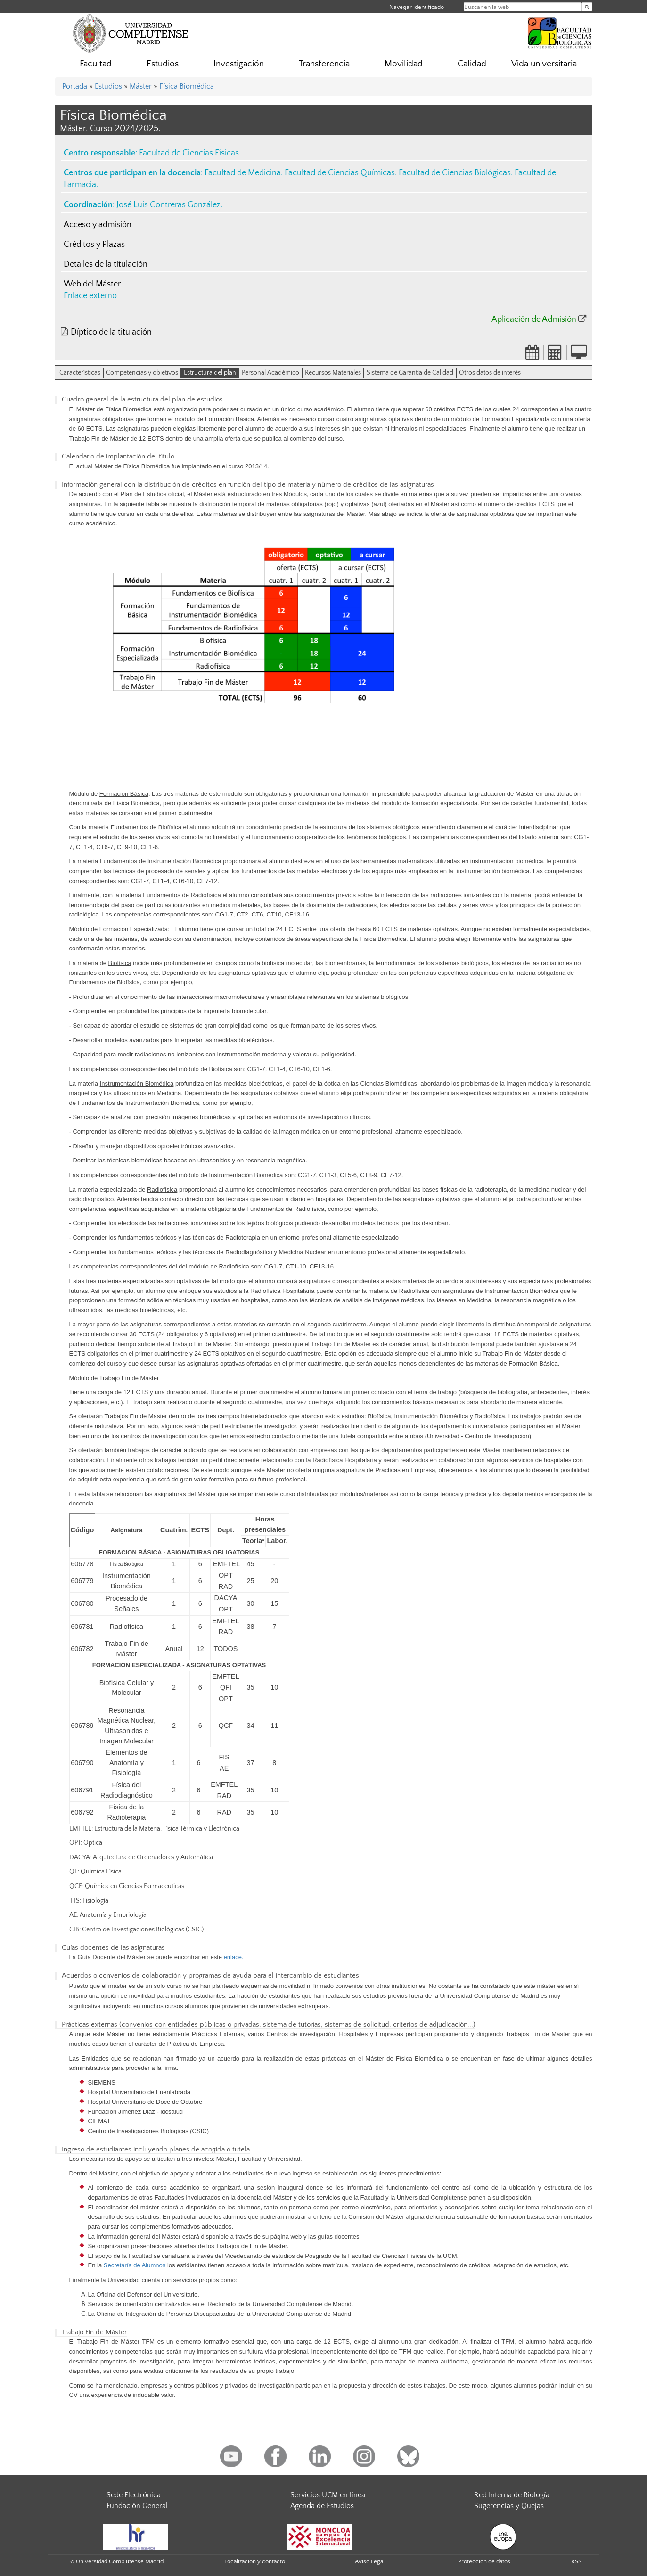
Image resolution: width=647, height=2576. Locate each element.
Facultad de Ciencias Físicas (189, 153)
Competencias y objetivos (142, 372)
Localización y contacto (254, 2561)
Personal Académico (270, 372)
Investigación (238, 64)
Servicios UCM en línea (327, 2495)
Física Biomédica (186, 86)
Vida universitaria (544, 64)
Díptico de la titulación (111, 332)
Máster (141, 86)
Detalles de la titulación (105, 264)
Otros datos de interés (490, 372)
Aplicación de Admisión (533, 319)
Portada (74, 86)
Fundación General (137, 2506)
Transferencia (324, 64)
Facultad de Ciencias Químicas (340, 173)
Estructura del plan (210, 372)
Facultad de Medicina (243, 173)
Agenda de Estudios (322, 2506)
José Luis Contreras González (168, 205)
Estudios (163, 64)
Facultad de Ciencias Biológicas (455, 173)
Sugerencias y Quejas (509, 2506)
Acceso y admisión (97, 224)
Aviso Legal (370, 2561)
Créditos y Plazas (94, 244)
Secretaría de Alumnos (135, 2265)
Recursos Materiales (333, 372)
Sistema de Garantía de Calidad (410, 372)
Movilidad (404, 64)
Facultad (96, 64)
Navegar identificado (416, 7)
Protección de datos (484, 2561)
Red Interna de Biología (511, 2495)
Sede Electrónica (133, 2495)
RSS (576, 2561)
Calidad (472, 64)
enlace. (234, 1957)
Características (79, 372)
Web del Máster (92, 284)
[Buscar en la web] (586, 6)
